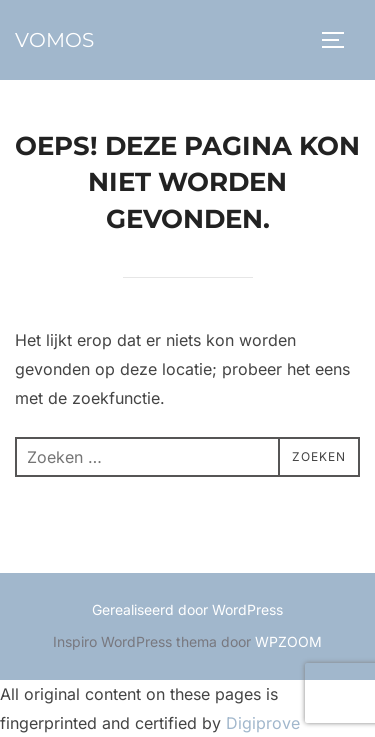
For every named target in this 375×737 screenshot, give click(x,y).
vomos (54, 40)
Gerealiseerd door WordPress (187, 609)
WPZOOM (288, 641)
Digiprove (263, 723)
